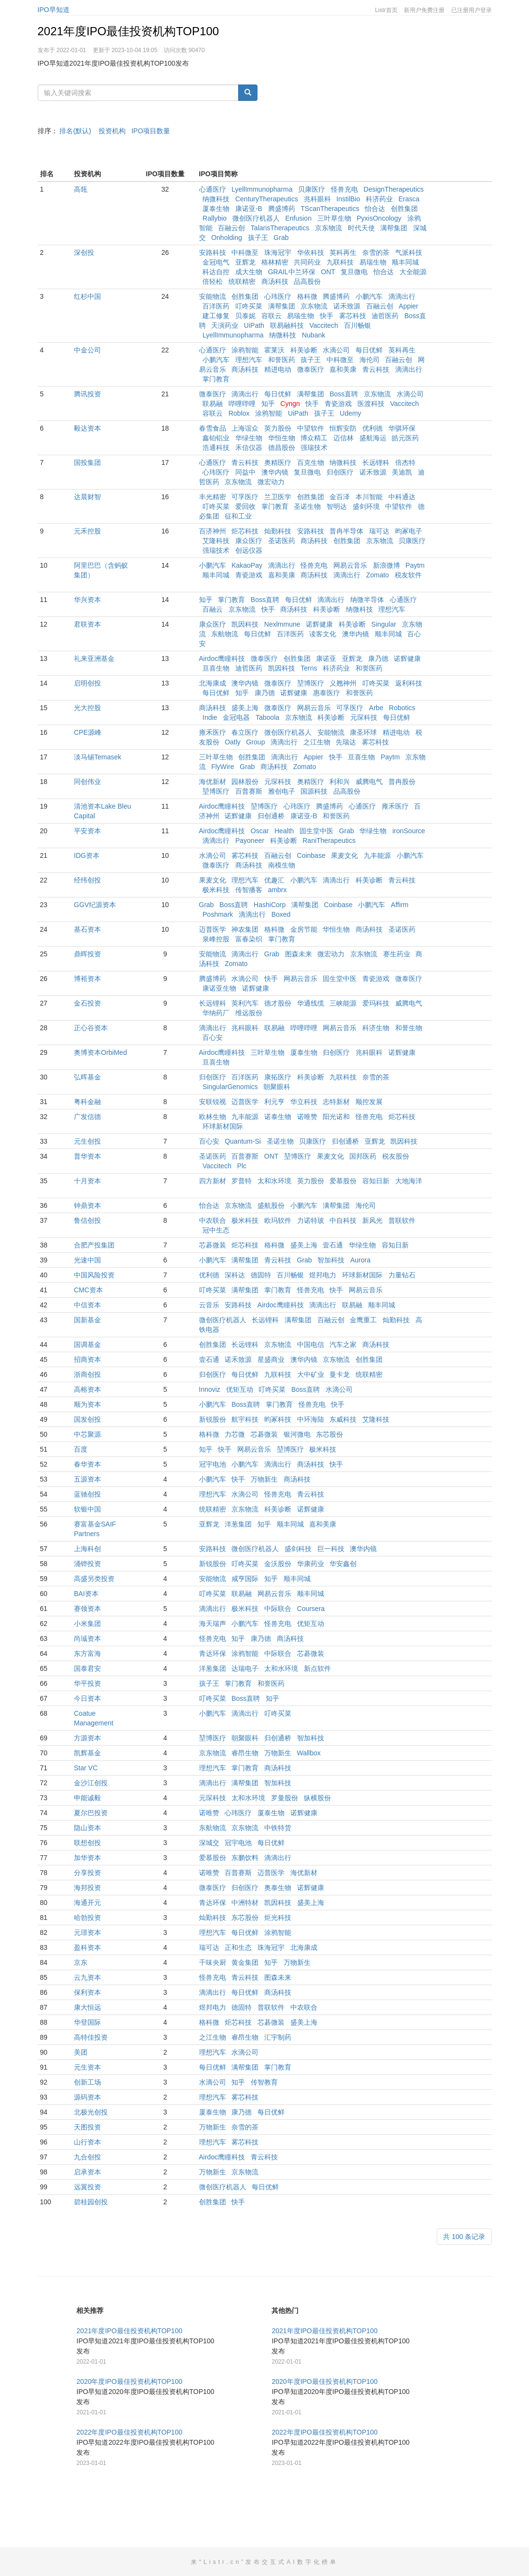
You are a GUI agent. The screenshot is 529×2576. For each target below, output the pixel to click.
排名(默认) (75, 131)
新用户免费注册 (424, 10)
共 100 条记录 (464, 2275)
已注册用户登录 (471, 10)
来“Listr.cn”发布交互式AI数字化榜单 (264, 2562)
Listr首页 (386, 10)
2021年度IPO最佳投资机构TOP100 (128, 31)
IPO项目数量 (150, 131)
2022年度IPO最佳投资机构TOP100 (129, 2471)
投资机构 (112, 131)
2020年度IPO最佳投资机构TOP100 (129, 2420)
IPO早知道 (54, 10)
